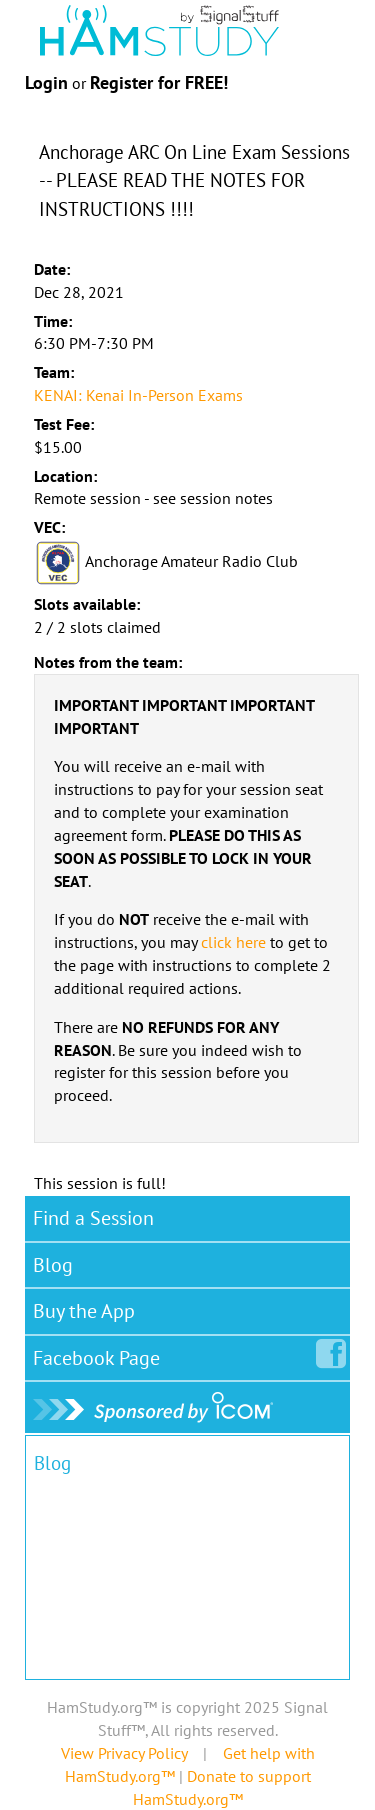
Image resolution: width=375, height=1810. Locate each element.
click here (233, 942)
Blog (53, 1265)
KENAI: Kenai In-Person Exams (138, 395)
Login (46, 82)
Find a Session (93, 1218)
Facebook (100, 1354)
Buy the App (84, 1311)
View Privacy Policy (124, 1753)
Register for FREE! (159, 82)
